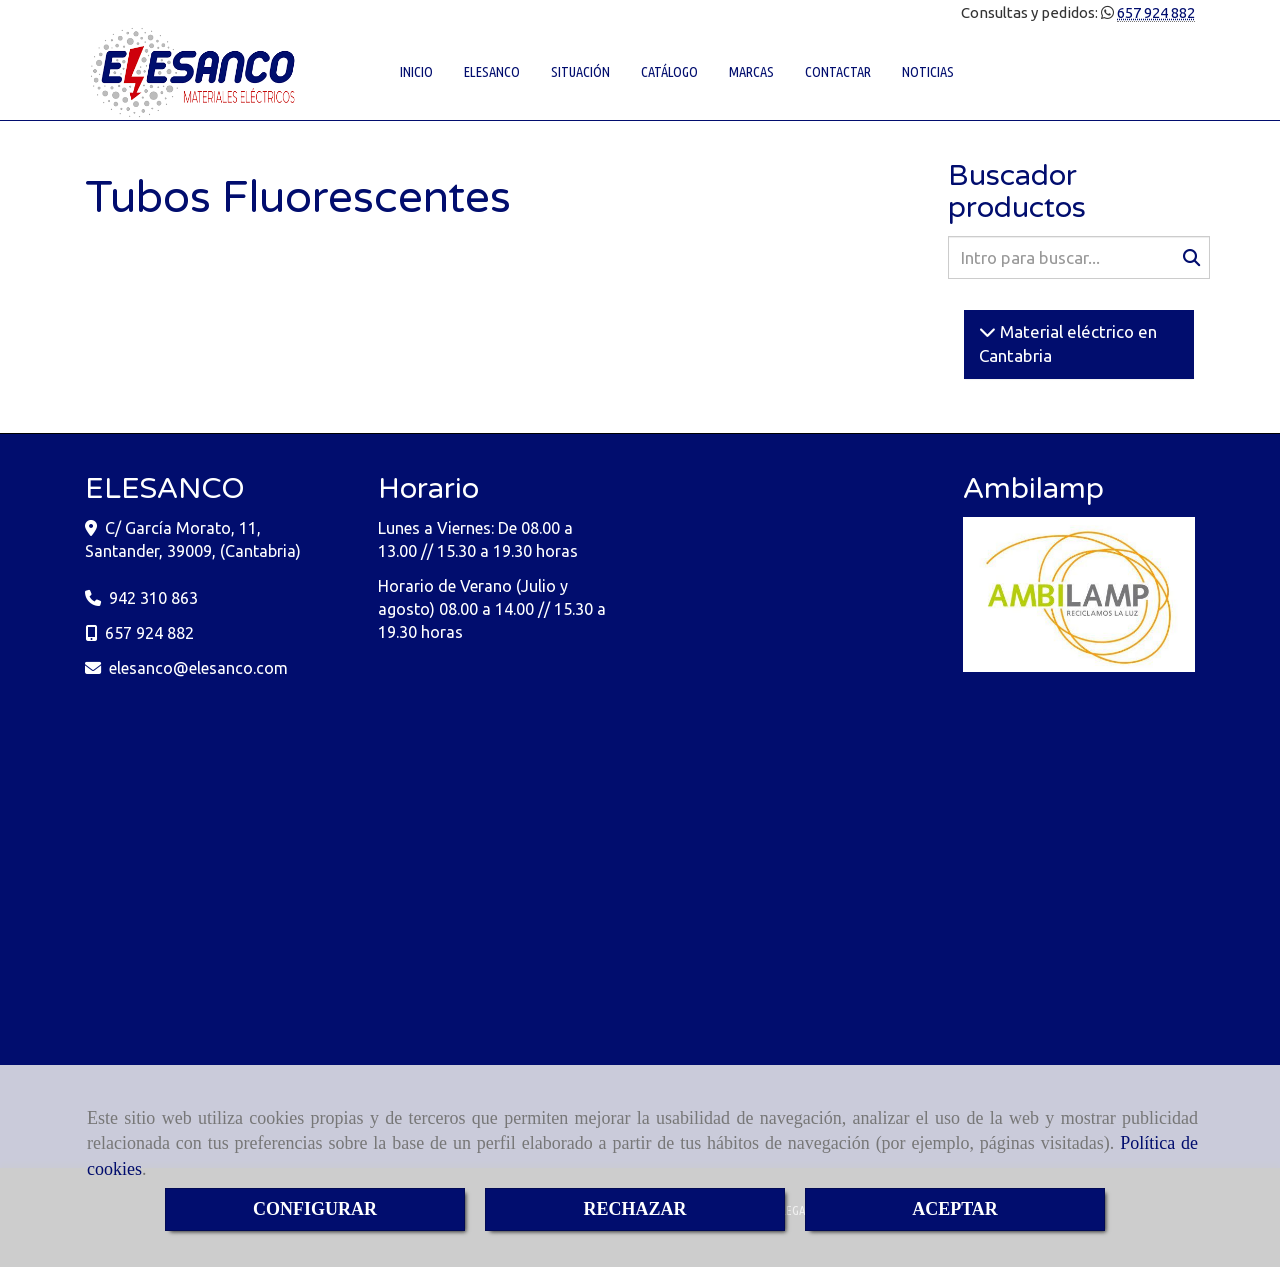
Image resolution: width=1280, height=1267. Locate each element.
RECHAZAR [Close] (634, 1209)
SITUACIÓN (580, 72)
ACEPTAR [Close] (955, 1209)
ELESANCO (492, 72)
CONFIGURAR (315, 1209)
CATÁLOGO (669, 72)
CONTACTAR (838, 72)
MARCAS (751, 72)
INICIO (416, 72)
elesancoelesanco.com (198, 668)
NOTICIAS (928, 72)
